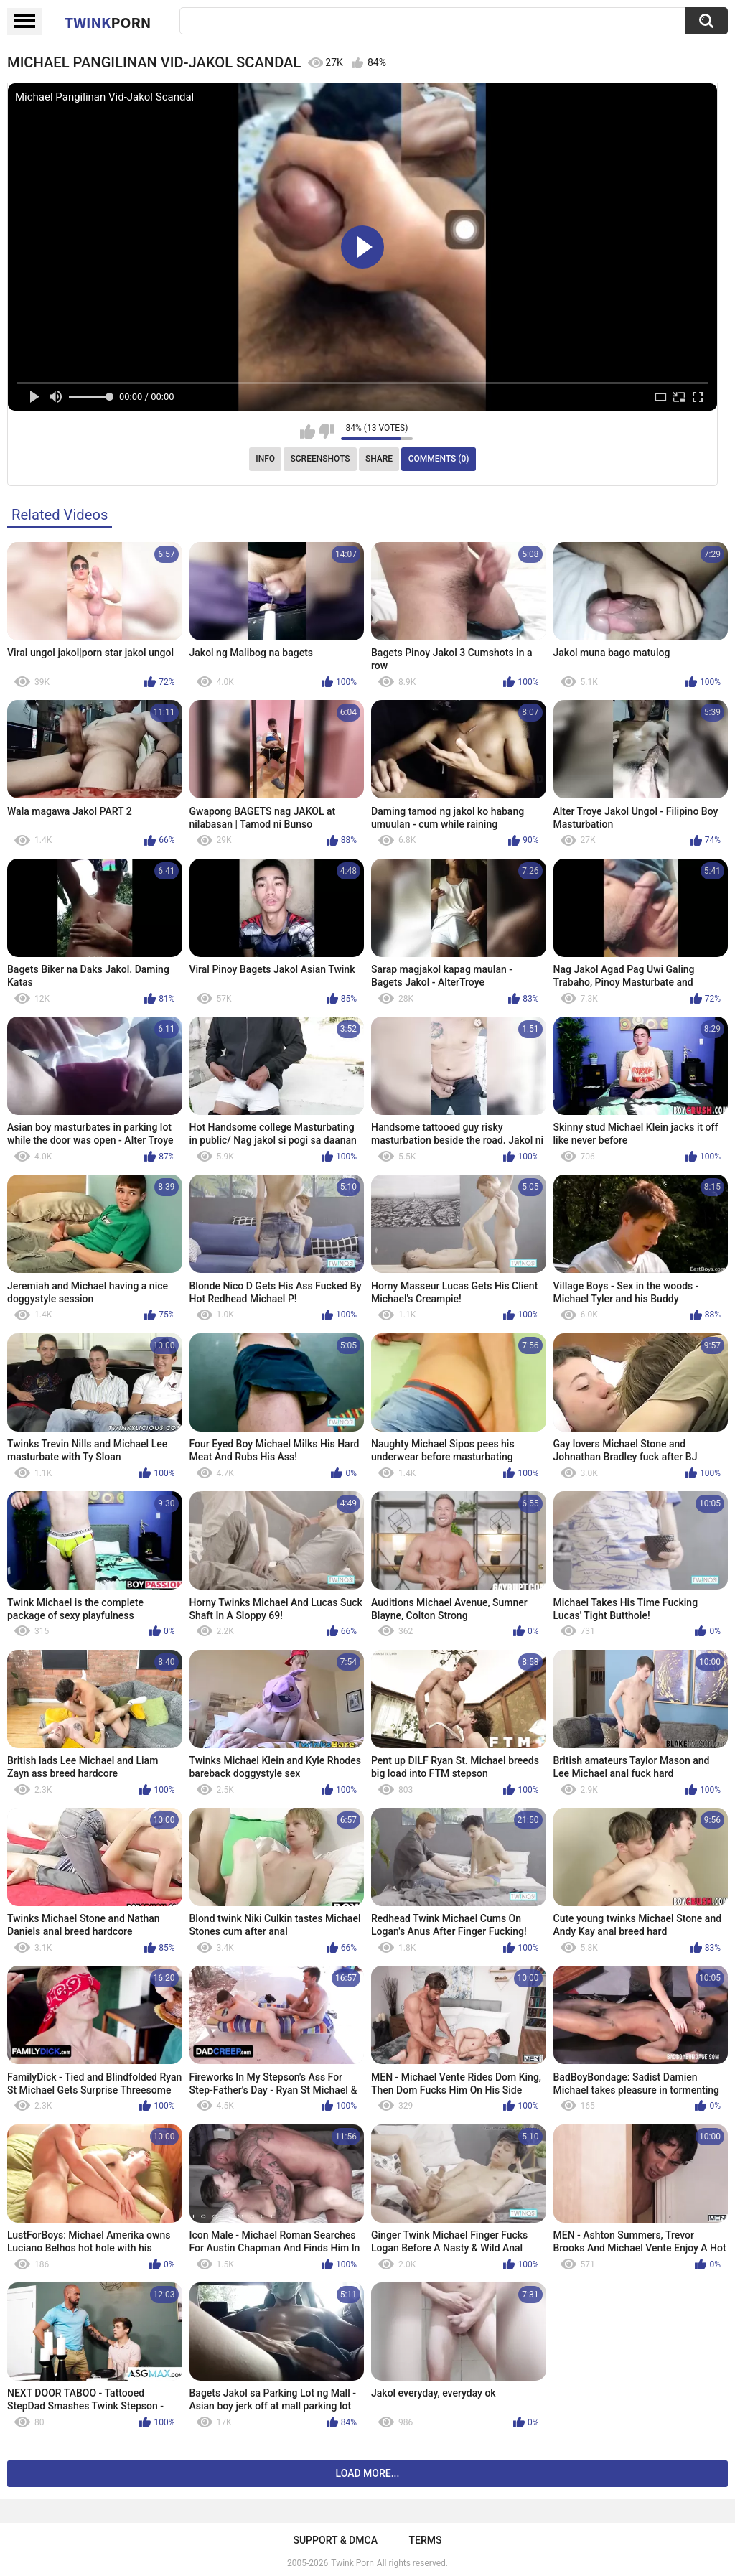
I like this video (307, 431)
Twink (108, 22)
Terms (425, 2540)
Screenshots (320, 459)
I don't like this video (326, 431)
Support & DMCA (335, 2540)
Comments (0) (438, 459)
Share (379, 459)
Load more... (368, 2473)
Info (265, 459)
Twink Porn (352, 2563)
